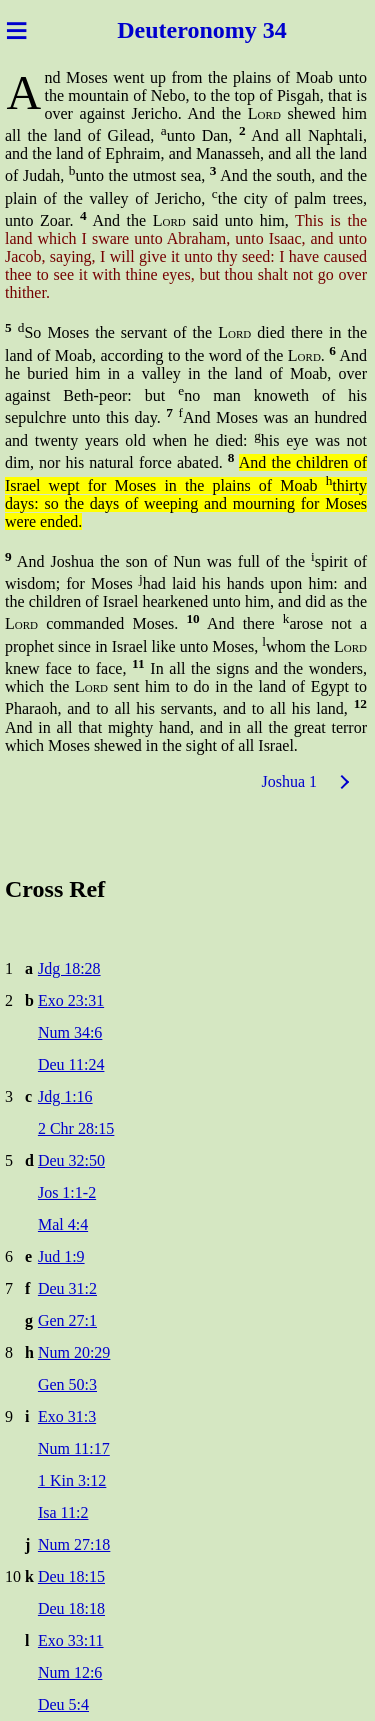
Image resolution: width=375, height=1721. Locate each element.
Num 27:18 (74, 1544)
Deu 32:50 (71, 1160)
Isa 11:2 (63, 1512)
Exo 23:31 (71, 1000)
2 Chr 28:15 (76, 1128)
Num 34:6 (70, 1032)
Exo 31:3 (67, 1416)
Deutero (158, 30)
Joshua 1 (289, 781)
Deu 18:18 (71, 1608)
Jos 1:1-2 (67, 1192)
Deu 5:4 (63, 1704)
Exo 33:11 (71, 1640)
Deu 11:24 (71, 1064)
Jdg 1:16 (65, 1096)
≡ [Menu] (16, 30)
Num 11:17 (74, 1448)
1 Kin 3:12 (72, 1480)
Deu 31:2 (67, 1288)
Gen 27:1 (67, 1320)
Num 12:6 (70, 1672)
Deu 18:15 (71, 1576)
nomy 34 (242, 30)
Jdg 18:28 (69, 968)
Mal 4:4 (63, 1224)
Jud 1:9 (61, 1256)
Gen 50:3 (67, 1384)
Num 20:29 (74, 1352)
